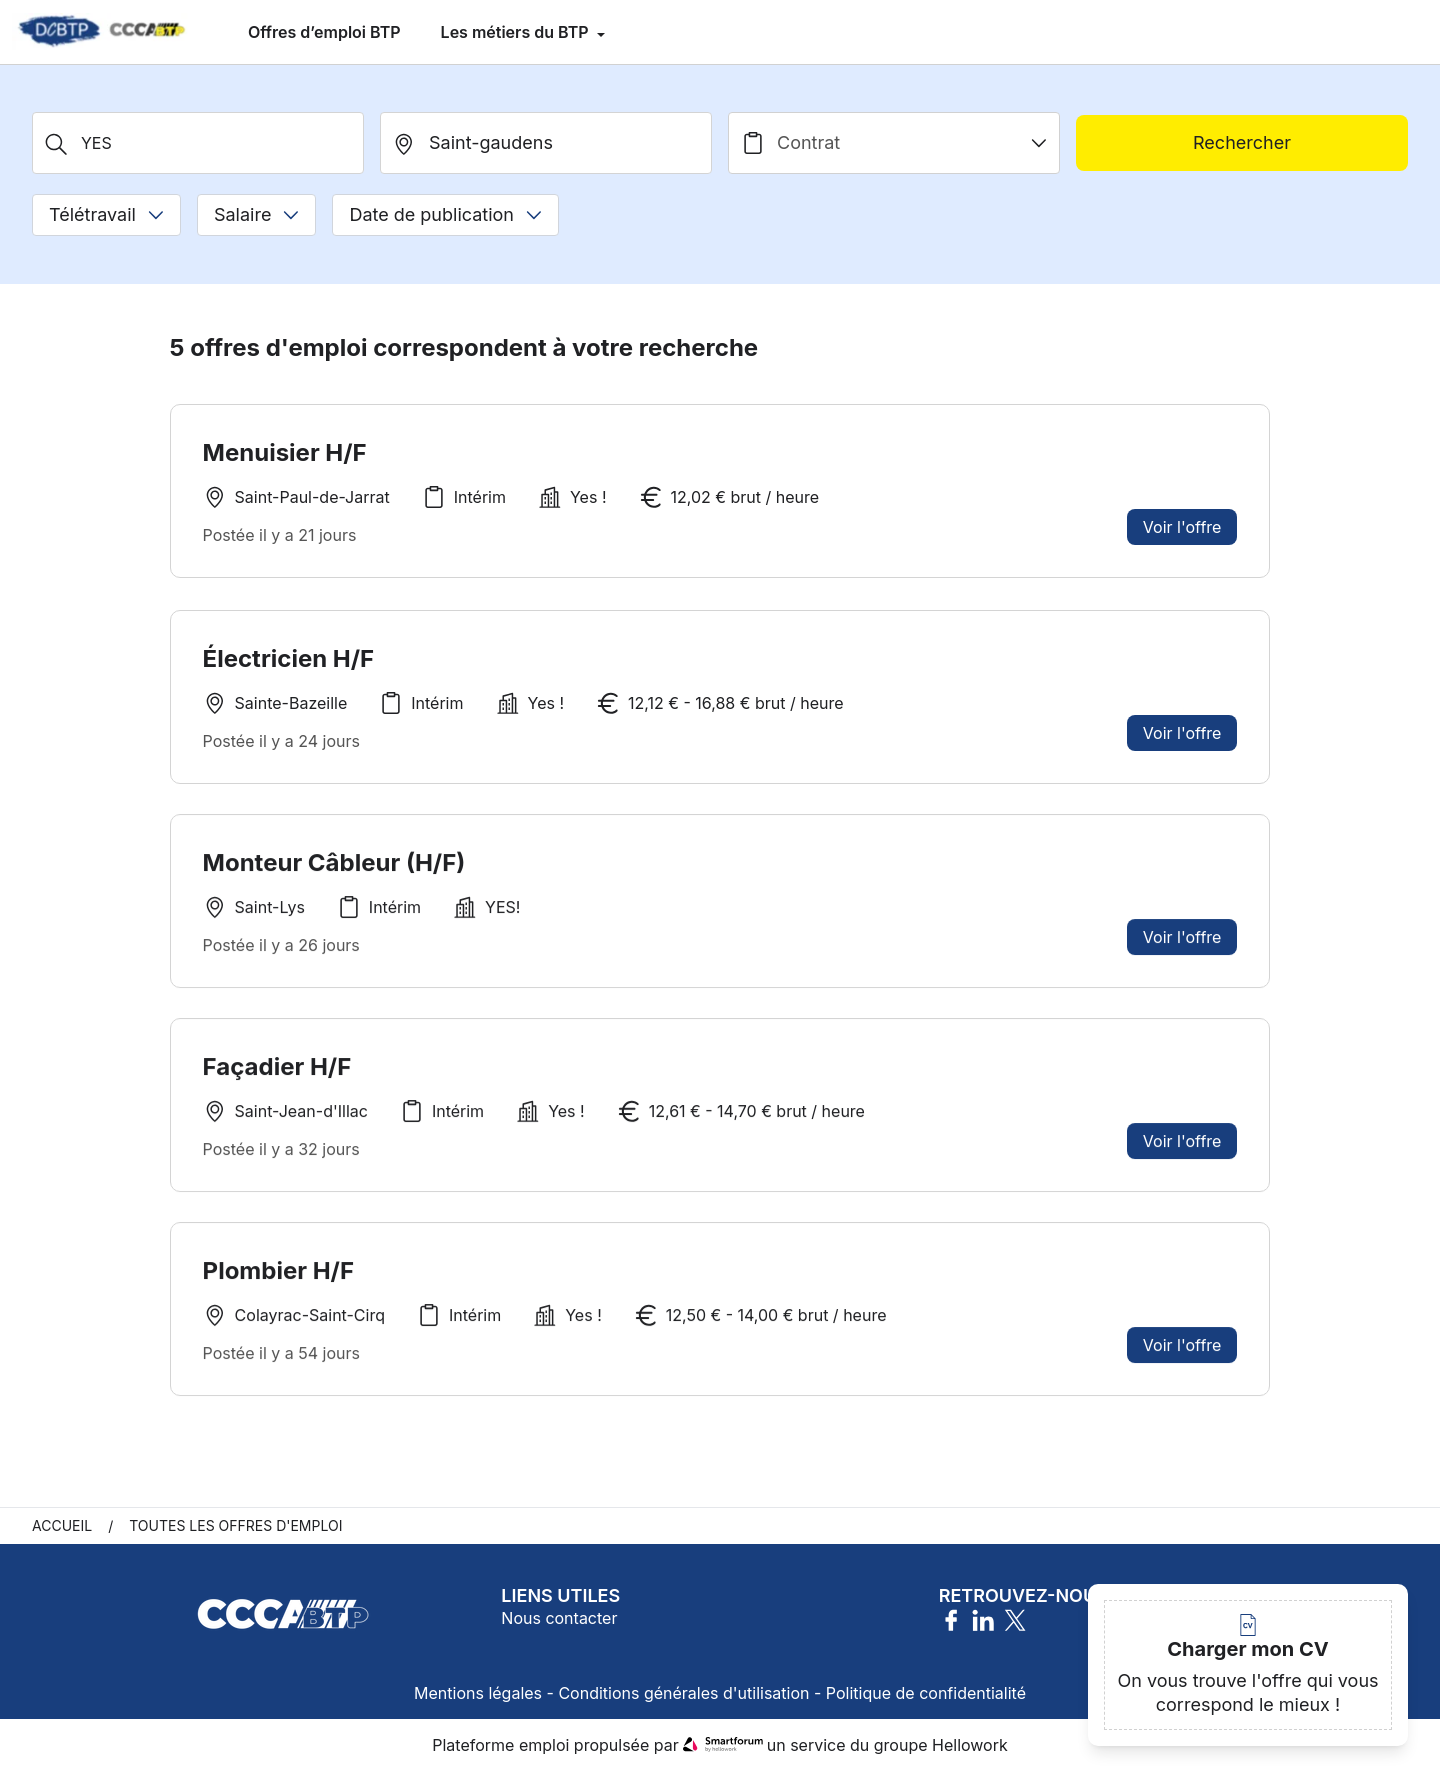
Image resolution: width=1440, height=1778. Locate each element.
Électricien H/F (289, 658)
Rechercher (1242, 142)
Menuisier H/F (285, 452)
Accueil (62, 1532)
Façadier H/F (277, 1077)
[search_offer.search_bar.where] (546, 143)
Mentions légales (478, 1700)
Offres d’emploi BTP (324, 32)
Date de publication (445, 214)
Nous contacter (559, 1625)
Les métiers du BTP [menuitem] (517, 32)
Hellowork (970, 1752)
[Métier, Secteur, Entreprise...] (198, 143)
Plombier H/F (278, 1283)
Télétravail (106, 214)
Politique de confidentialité (926, 1700)
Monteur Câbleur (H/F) (334, 871)
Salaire (256, 214)
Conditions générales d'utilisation (683, 1700)
